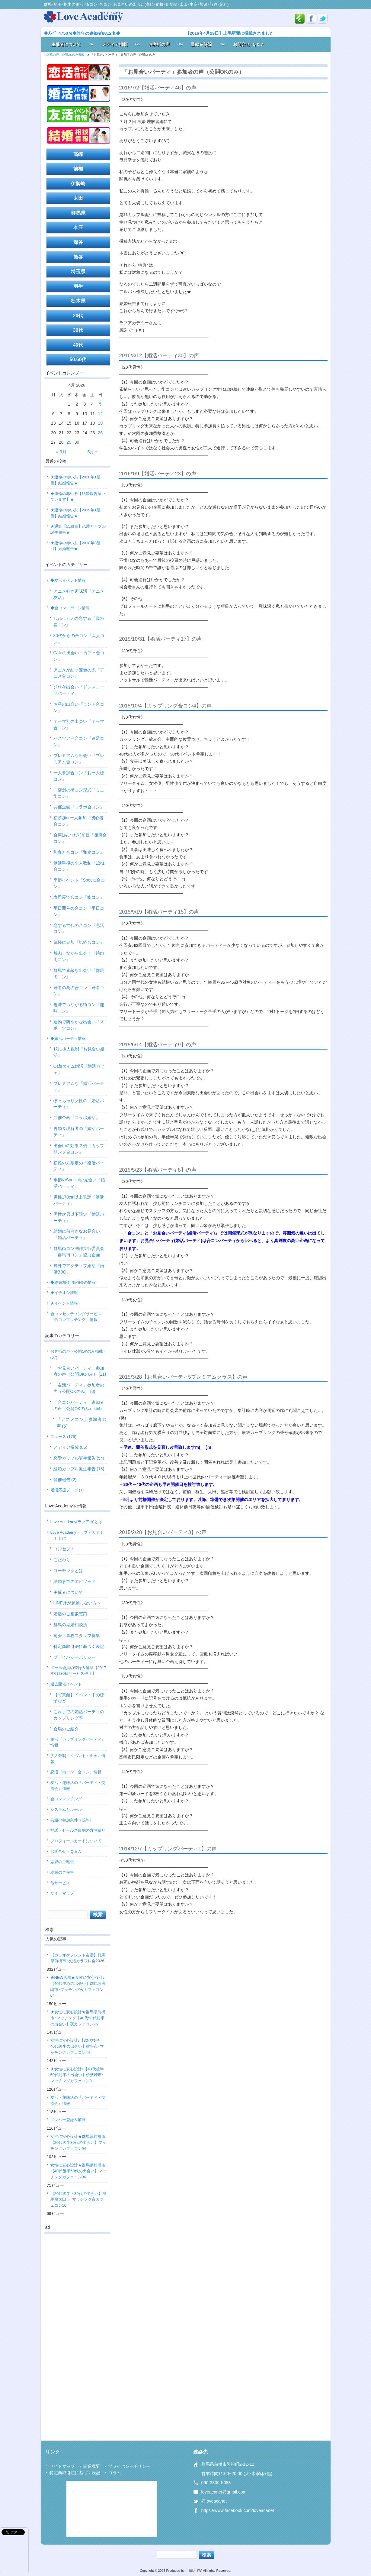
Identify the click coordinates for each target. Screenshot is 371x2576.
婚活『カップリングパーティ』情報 (77, 1742)
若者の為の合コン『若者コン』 (78, 990)
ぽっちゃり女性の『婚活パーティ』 (78, 1103)
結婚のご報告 (62, 1872)
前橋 (78, 168)
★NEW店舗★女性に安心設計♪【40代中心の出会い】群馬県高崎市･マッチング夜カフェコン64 (78, 1986)
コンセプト (64, 1548)
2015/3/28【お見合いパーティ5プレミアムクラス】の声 (183, 1377)
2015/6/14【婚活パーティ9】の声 (157, 1044)
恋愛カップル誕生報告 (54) (78, 1458)
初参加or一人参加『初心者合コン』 (78, 821)
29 (69, 442)
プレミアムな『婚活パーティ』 (78, 1086)
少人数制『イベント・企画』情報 (77, 1758)
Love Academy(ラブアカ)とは (76, 1521)
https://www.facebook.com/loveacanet (237, 2510)
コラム (114, 2472)
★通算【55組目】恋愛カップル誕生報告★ (78, 529)
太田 (78, 198)
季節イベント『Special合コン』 (79, 883)
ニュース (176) (63, 1436)
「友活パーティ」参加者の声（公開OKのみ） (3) (78, 1388)
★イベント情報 (64, 1303)
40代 (78, 345)
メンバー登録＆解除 (68, 2120)
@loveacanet (214, 2501)
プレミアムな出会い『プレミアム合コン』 (78, 758)
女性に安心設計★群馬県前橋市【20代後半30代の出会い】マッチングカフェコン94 (78, 2142)
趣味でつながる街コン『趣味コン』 (78, 1007)
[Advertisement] (77, 2328)
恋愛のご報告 (62, 1861)
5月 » (92, 451)
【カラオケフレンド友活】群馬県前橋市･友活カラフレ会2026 (77, 1958)
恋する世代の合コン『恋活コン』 (78, 928)
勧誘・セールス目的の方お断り (77, 1830)
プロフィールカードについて (75, 1841)
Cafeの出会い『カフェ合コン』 (78, 656)
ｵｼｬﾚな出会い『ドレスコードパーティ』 (78, 690)
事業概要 (91, 2466)
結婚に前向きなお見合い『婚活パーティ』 (76, 1234)
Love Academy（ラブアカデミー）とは (77, 1535)
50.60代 (78, 359)
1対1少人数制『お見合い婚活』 (78, 1052)
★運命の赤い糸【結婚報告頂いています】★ (77, 496)
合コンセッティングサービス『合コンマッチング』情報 (75, 1317)
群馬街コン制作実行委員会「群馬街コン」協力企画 (78, 1251)
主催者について (66, 44)
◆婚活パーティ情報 (68, 1038)
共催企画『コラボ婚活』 (76, 1117)
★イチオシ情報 (64, 1292)
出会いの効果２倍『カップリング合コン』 (78, 1148)
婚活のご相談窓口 (70, 1613)
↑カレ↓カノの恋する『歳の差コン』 (78, 621)
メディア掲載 (114, 44)
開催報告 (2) (65, 1479)
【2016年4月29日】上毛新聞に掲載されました (230, 33)
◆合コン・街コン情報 (70, 608)
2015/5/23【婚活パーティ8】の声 (157, 1170)
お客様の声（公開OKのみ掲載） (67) (78, 1354)
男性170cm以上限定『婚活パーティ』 (78, 1200)
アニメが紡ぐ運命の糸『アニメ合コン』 (78, 673)
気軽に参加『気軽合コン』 (78, 942)
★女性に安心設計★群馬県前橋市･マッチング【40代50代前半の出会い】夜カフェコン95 (77, 2018)
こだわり (61, 1559)
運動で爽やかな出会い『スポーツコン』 (78, 1025)
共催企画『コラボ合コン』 (78, 806)
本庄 (78, 227)
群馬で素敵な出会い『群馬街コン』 (78, 973)
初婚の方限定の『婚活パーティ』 (78, 1166)
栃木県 (78, 300)
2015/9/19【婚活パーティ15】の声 (159, 912)
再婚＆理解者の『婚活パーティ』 (78, 1131)
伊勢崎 (78, 183)
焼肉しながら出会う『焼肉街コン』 (78, 956)
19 (100, 423)
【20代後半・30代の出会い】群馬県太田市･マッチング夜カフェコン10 (78, 2199)
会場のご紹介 (66, 1729)
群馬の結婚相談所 (70, 1624)
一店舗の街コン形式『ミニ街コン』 (78, 793)
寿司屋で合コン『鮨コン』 (78, 897)
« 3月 (61, 451)
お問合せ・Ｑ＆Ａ (66, 1851)
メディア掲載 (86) (70, 1447)
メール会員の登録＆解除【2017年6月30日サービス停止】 (78, 1670)
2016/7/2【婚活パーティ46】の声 (157, 88)
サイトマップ (62, 1893)
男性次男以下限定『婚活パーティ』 (78, 1217)
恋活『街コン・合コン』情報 (75, 1772)
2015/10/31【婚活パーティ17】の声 (160, 639)
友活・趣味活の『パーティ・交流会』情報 (77, 1785)
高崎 (78, 154)
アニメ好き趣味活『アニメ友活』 (78, 594)
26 (100, 432)
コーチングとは (68, 1570)
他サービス (60, 1883)
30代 (78, 330)
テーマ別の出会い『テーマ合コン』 (78, 724)
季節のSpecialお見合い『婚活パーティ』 (79, 1183)
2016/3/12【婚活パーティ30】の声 (159, 355)
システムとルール (66, 1809)
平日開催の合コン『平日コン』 (78, 911)
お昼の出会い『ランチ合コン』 (78, 707)
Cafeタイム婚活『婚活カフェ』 (78, 1069)
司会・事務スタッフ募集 (76, 1635)
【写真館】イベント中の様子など (78, 1698)
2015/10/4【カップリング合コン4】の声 (165, 706)
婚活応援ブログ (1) (67, 1490)
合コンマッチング (66, 1799)
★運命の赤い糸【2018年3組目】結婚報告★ (75, 546)
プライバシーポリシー (74, 1657)
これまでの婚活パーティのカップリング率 (78, 1714)
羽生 (78, 286)
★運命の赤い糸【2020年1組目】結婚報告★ (75, 480)
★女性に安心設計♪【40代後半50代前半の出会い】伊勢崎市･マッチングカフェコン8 (77, 2075)
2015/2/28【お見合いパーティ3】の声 (162, 1532)
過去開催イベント (66, 1684)
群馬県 (78, 212)
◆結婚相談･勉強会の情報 (73, 1282)
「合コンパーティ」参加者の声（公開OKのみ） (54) (78, 1405)
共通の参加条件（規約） (72, 1820)
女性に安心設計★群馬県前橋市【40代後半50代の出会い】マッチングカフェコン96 (78, 2171)
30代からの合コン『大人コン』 (78, 638)
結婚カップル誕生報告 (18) (78, 1468)
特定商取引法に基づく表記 (78, 1646)
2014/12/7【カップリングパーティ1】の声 (168, 1849)
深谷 (78, 242)
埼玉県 (78, 271)
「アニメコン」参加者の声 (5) (81, 1423)
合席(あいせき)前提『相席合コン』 (80, 838)
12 (100, 413)
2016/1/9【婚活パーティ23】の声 (157, 474)
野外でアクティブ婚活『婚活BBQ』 (78, 1268)
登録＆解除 (201, 44)
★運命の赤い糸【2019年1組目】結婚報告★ (75, 513)
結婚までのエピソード (74, 1581)
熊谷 (78, 257)
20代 (78, 315)
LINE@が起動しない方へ (77, 1602)
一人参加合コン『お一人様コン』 (78, 776)
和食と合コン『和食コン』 (78, 852)
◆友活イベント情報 (68, 580)
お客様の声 (159, 44)
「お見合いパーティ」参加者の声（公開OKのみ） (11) (79, 1371)
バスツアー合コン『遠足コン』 (78, 741)
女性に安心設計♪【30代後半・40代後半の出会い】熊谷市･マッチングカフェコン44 (77, 2046)
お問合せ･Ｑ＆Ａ (248, 44)
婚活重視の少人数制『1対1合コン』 (78, 866)
